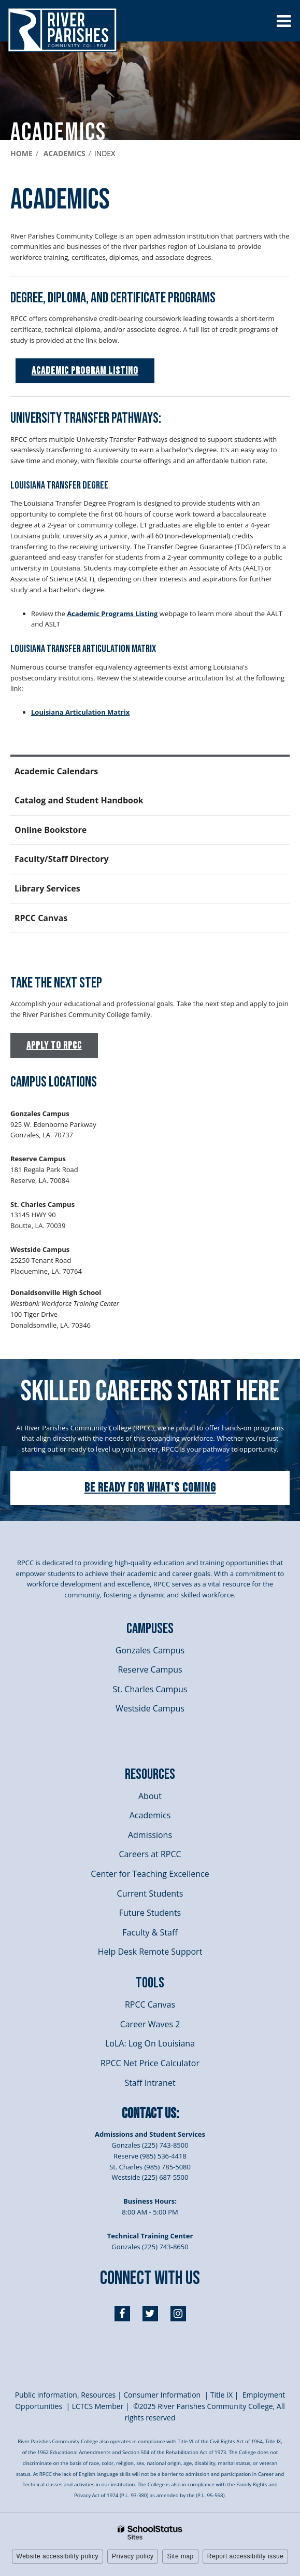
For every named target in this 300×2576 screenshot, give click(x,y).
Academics (64, 153)
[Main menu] (283, 20)
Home (21, 153)
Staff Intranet (149, 2082)
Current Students (150, 1893)
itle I (221, 2395)
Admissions (150, 1835)
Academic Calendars (56, 771)
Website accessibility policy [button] (58, 2556)
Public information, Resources (65, 2395)
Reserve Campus (150, 1669)
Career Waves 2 (150, 2024)
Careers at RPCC (150, 1854)
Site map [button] (180, 2556)
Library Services (65, 892)
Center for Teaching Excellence (150, 1873)
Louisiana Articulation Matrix (80, 712)
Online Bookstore (51, 830)
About (150, 1796)
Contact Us (149, 2113)
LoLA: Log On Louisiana (150, 2043)
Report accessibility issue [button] (245, 2556)
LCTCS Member (98, 2406)
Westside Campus (150, 1708)
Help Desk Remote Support (150, 1951)
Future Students (150, 1912)
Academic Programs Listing (112, 613)
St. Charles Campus (150, 1689)
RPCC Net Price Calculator (150, 2063)
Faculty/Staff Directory (62, 859)
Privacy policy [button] (132, 2556)
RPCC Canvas (41, 918)
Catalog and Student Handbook (79, 800)
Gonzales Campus (150, 1650)
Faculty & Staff (149, 1932)
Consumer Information (163, 2395)
